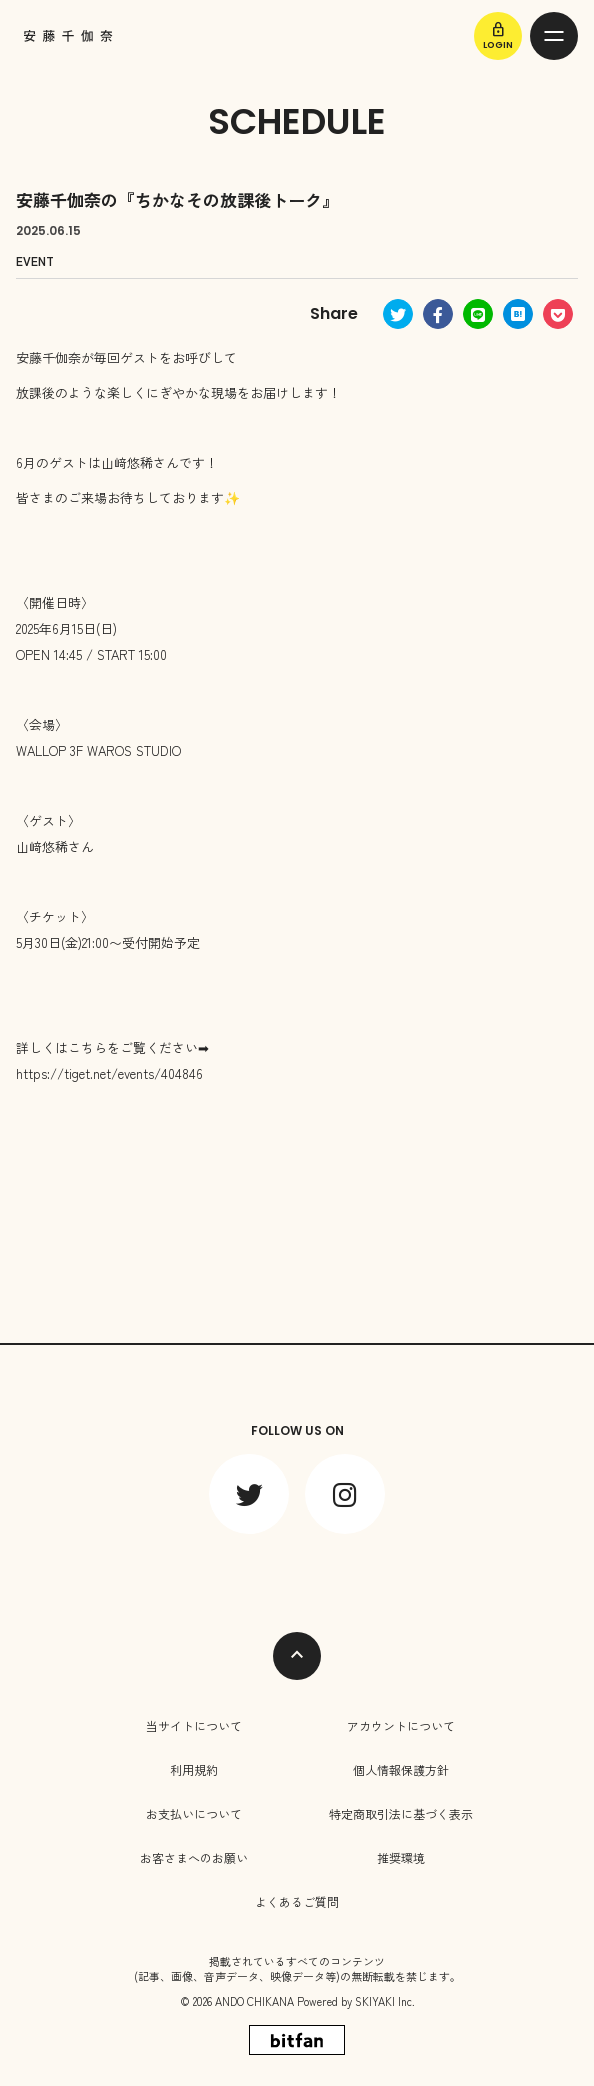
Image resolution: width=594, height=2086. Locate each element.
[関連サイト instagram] (345, 1494)
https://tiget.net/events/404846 (109, 1073)
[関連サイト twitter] (249, 1494)
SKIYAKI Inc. (385, 2001)
